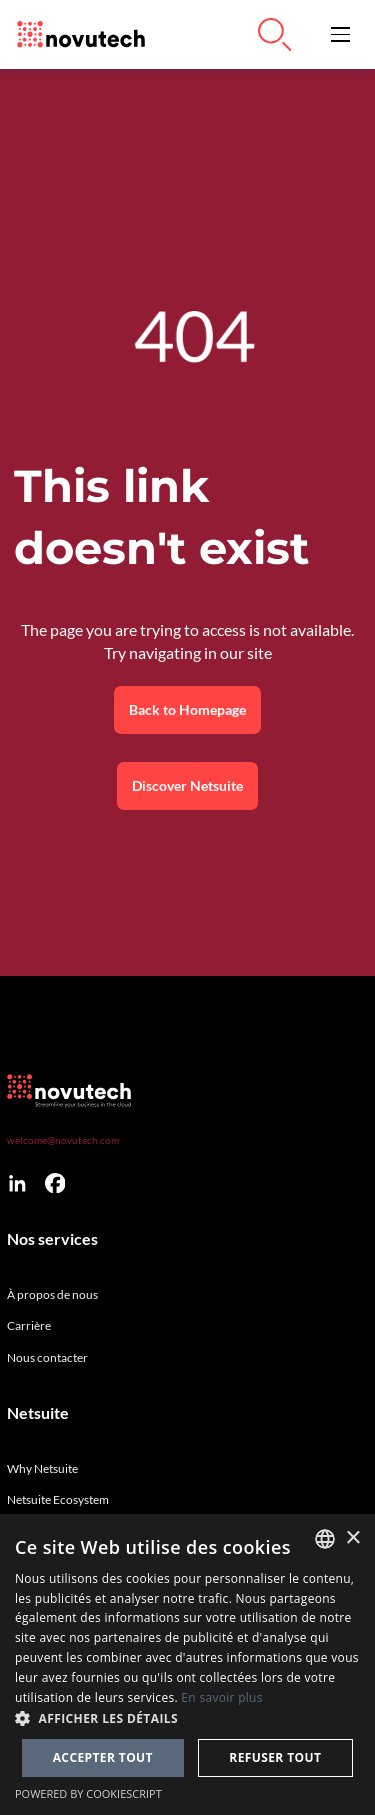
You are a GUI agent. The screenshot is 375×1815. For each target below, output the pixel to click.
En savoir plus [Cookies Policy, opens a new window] (221, 1697)
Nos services (52, 1239)
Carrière (29, 1325)
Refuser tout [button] (275, 1757)
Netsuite (38, 1413)
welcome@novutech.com (63, 1140)
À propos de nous (52, 1294)
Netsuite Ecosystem (58, 1499)
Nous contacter (47, 1357)
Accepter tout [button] (103, 1757)
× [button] (352, 1538)
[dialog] (187, 1664)
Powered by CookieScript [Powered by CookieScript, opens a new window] (88, 1793)
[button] (340, 34)
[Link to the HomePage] (76, 34)
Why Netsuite (42, 1468)
